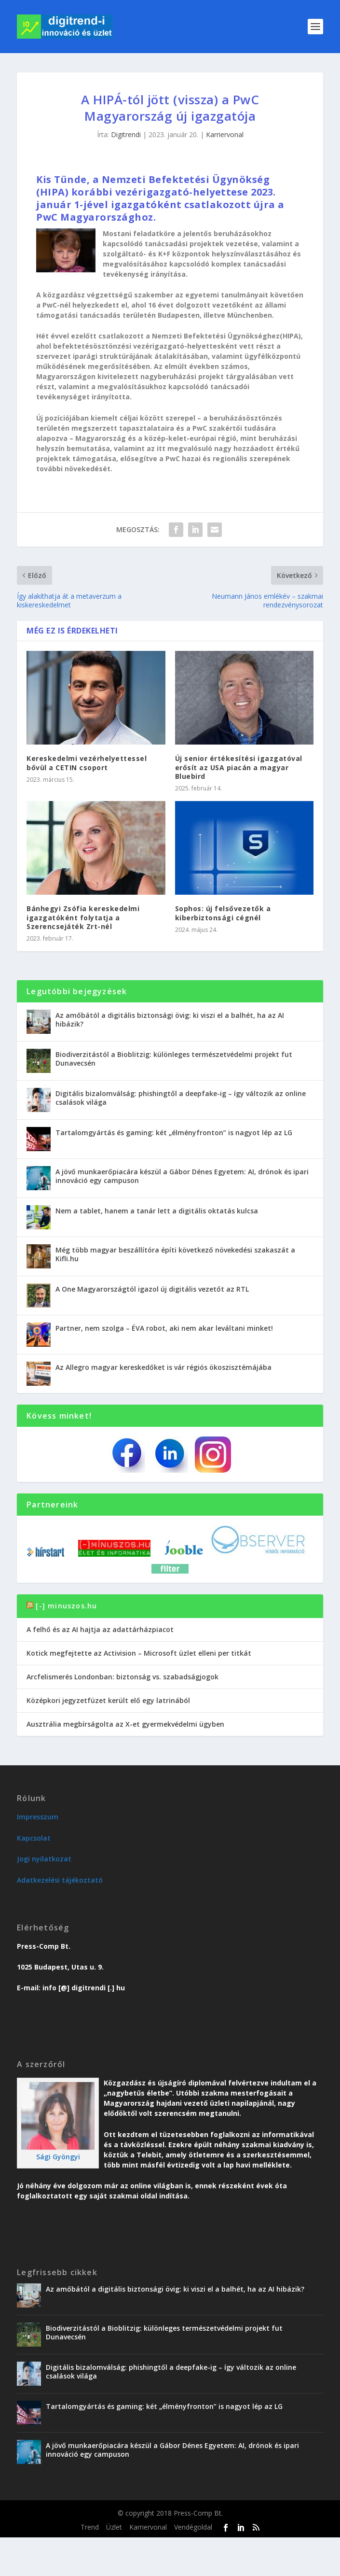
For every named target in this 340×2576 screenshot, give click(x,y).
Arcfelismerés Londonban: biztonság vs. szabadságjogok (122, 1676)
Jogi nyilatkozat (44, 1858)
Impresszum (37, 1816)
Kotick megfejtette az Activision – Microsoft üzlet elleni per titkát (139, 1653)
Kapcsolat (34, 1838)
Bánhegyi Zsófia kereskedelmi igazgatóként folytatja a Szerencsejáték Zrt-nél (83, 917)
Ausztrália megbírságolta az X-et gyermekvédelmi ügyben (125, 1724)
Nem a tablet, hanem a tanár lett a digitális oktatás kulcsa (156, 1210)
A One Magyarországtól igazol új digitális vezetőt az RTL (152, 1289)
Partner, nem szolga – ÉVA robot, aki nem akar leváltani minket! (164, 1328)
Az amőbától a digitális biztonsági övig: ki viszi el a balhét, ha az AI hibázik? (169, 1019)
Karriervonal (225, 134)
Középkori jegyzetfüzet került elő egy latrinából (108, 1700)
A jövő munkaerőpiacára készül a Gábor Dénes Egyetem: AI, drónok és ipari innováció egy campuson (182, 1176)
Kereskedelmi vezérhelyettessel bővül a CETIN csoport (87, 763)
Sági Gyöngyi (58, 2156)
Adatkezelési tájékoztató (60, 1880)
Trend (90, 2527)
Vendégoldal (193, 2527)
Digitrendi (126, 134)
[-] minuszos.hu (66, 1605)
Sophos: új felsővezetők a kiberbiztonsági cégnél (223, 913)
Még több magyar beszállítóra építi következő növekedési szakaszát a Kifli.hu (175, 1254)
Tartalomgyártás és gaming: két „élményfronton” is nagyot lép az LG (173, 1132)
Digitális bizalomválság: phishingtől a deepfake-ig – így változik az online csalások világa (180, 1098)
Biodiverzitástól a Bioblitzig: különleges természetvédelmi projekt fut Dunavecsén (173, 1059)
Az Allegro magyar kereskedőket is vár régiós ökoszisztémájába (163, 1367)
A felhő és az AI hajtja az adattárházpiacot (100, 1629)
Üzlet (114, 2527)
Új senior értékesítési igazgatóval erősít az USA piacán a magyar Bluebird (238, 767)
